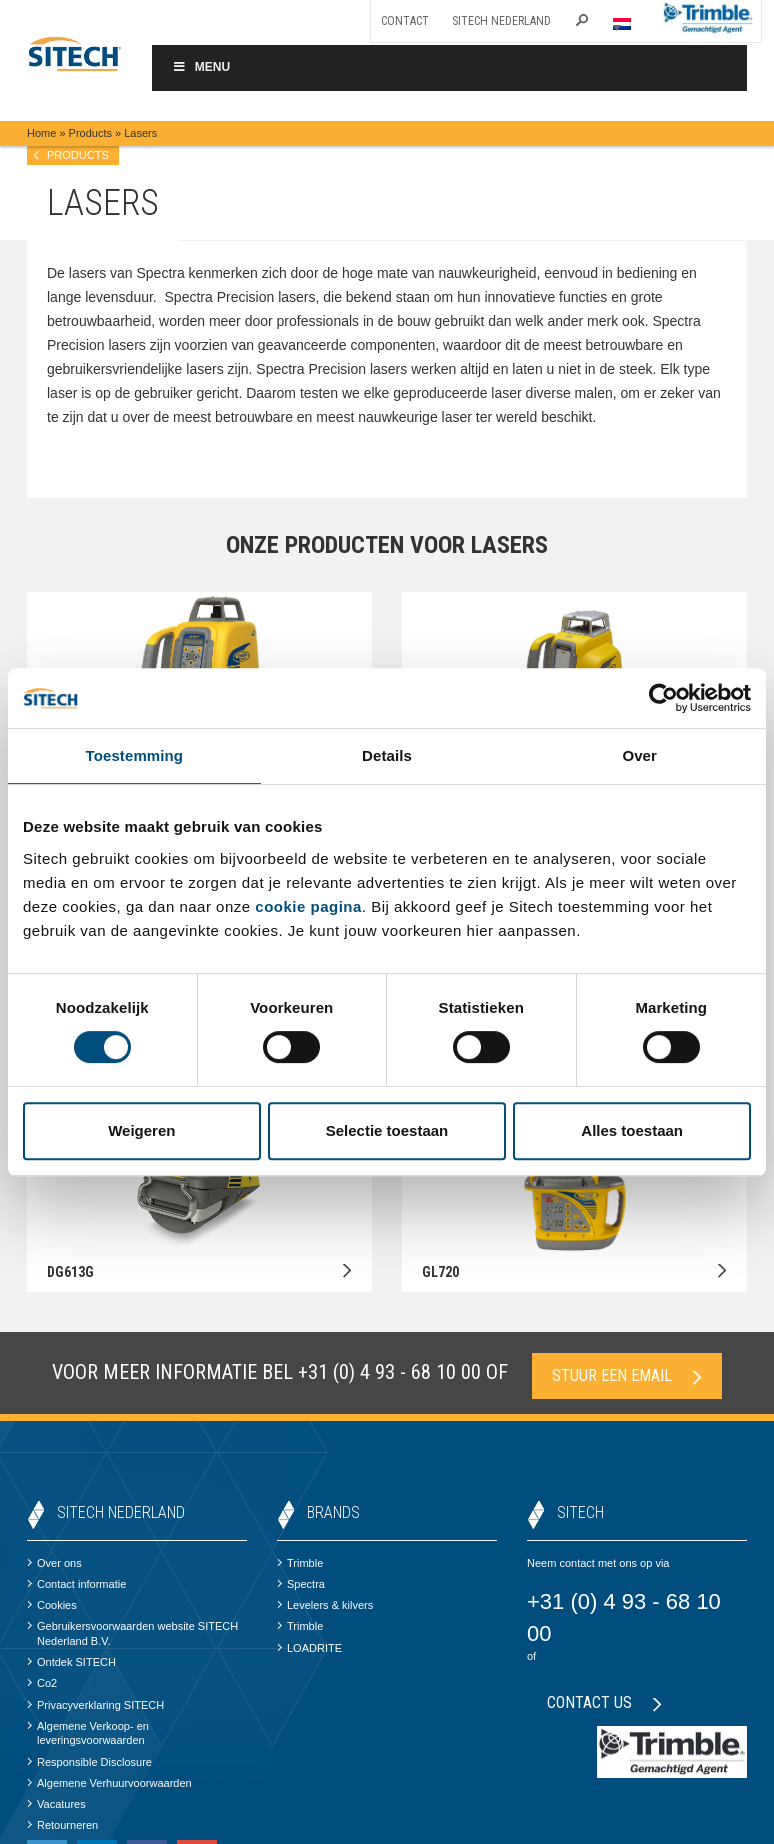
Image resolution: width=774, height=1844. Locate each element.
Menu (201, 67)
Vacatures (56, 1804)
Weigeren (141, 1130)
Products (90, 133)
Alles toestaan (632, 1130)
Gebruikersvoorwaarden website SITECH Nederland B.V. (132, 1633)
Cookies (52, 1605)
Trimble (300, 1563)
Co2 (42, 1683)
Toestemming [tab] (135, 755)
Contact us (604, 1702)
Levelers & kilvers (325, 1605)
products (78, 155)
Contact (405, 21)
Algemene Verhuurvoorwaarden (109, 1783)
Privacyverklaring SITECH (95, 1705)
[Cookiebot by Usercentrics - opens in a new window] (663, 698)
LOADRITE (309, 1648)
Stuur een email (627, 1375)
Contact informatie (76, 1584)
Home (41, 133)
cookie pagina (308, 906)
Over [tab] (639, 755)
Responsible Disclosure (89, 1762)
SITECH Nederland (501, 21)
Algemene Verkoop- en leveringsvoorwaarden (88, 1733)
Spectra (301, 1584)
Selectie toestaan (387, 1130)
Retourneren (62, 1825)
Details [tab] (387, 755)
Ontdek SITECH (71, 1662)
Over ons (54, 1563)
